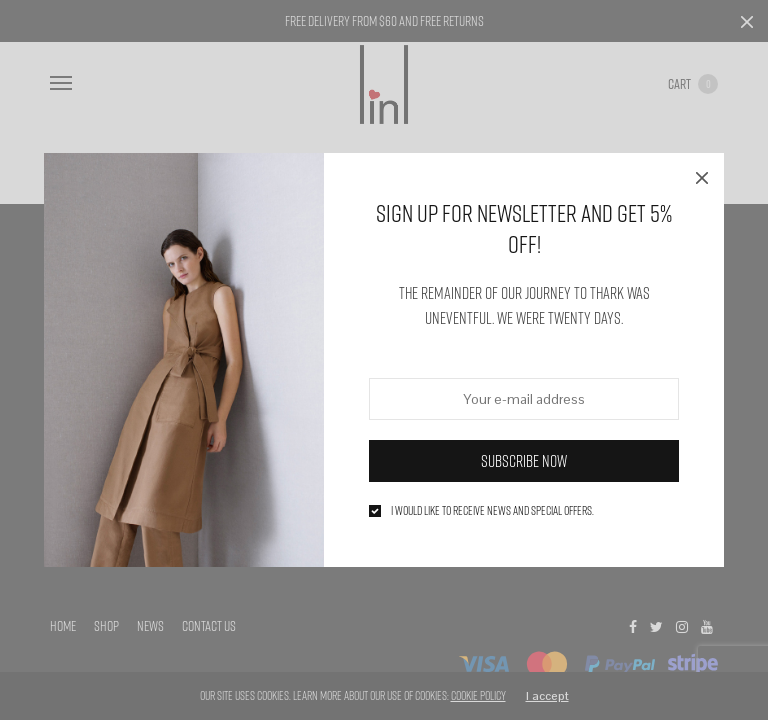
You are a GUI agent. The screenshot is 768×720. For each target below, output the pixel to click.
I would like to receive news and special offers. (492, 511)
